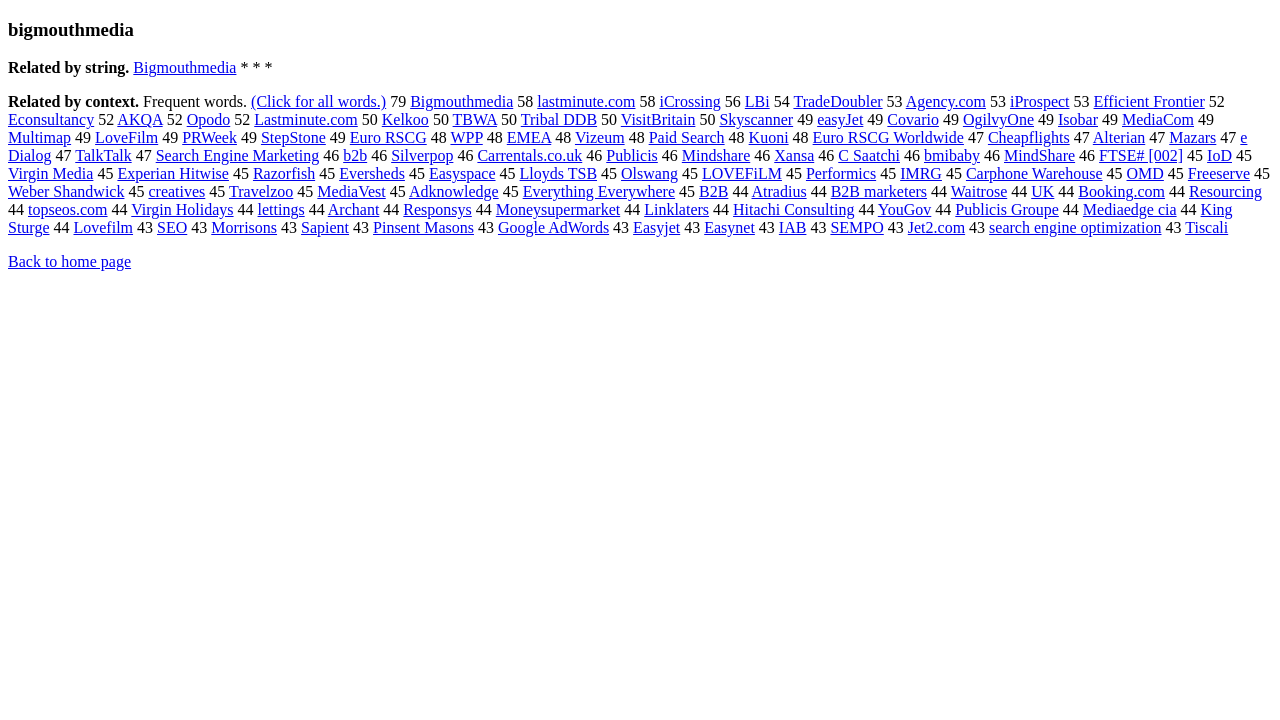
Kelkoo (405, 119)
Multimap (39, 137)
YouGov (905, 209)
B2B (713, 191)
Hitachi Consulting (793, 209)
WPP (466, 137)
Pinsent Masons (423, 227)
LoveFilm (126, 137)
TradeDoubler (837, 101)
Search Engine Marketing (238, 155)
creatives (176, 191)
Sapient (325, 227)
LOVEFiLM (742, 173)
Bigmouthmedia (184, 67)
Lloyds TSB (559, 173)
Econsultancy (51, 119)
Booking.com (1121, 191)
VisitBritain (658, 119)
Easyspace (462, 173)
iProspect (1040, 101)
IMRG (921, 173)
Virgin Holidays (182, 209)
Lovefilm (103, 227)
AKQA (139, 119)
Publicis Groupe (1007, 209)
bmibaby (952, 155)
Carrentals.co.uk (529, 155)
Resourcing (1225, 191)
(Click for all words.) (318, 101)
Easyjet (656, 227)
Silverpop (422, 155)
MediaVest (351, 191)
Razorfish (284, 173)
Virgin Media (50, 173)
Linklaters (676, 209)
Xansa (794, 155)
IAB (793, 227)
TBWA (475, 119)
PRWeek (209, 137)
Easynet (729, 227)
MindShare (1039, 155)
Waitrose (979, 191)
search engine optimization (1075, 227)
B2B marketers (879, 191)
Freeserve (1219, 173)
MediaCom (1158, 119)
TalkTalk (103, 155)
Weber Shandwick (66, 191)
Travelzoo (261, 191)
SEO (172, 227)
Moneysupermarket (558, 209)
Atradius (779, 191)
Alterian (1119, 137)
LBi (757, 101)
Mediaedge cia (1130, 209)
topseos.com (68, 209)
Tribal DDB (559, 119)
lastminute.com (586, 101)
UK (1042, 191)
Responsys (437, 209)
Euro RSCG (388, 137)
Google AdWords (553, 227)
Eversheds (372, 173)
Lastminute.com (306, 119)
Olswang (649, 173)
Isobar (1078, 119)
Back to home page (69, 261)
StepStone (293, 137)
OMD (1145, 173)
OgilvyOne (998, 119)
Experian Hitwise (173, 173)
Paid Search (687, 137)
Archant (354, 209)
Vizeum (600, 137)
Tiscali (1206, 227)
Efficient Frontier (1149, 101)
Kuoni (769, 137)
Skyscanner (756, 119)
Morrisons (244, 227)
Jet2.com (936, 227)
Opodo (209, 119)
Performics (841, 173)
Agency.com (946, 101)
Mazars (1192, 137)
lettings (281, 209)
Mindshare (716, 155)
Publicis (632, 155)
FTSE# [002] (1141, 155)
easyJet (840, 119)
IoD (1219, 155)
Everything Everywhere (599, 191)
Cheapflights (1029, 137)
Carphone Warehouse (1034, 173)
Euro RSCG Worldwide (888, 137)
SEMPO (856, 227)
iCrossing (689, 101)
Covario (913, 119)
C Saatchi (869, 155)
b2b (355, 155)
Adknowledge (454, 191)
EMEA (529, 137)
